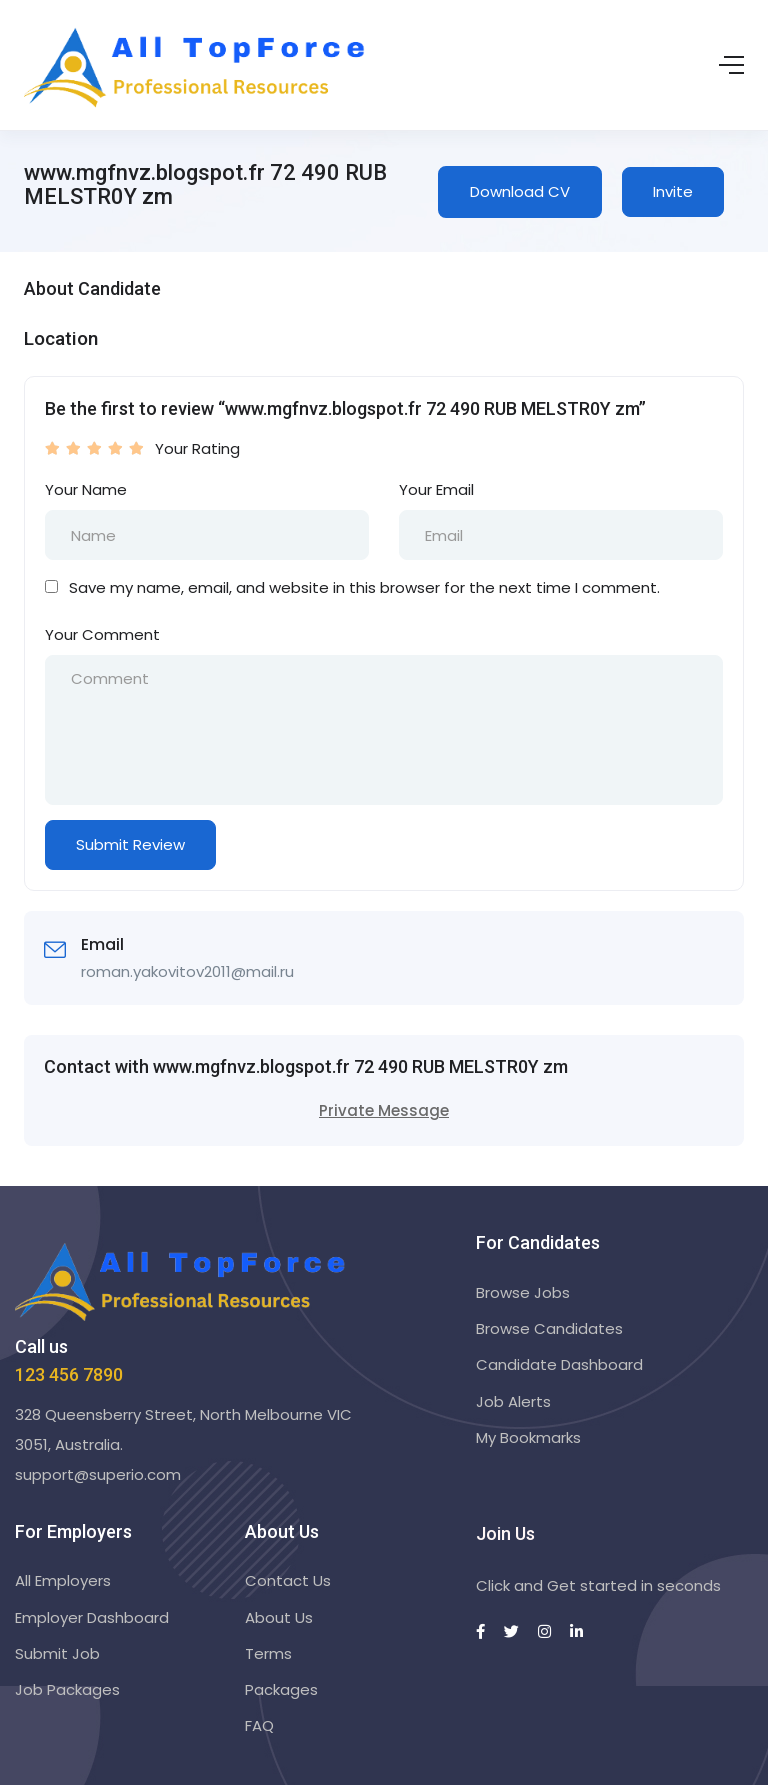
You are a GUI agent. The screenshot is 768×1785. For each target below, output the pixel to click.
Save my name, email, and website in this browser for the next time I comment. (364, 587)
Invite (673, 191)
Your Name (86, 489)
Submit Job (57, 1653)
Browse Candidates (549, 1328)
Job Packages (67, 1689)
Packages (281, 1689)
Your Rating (197, 448)
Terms (268, 1653)
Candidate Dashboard (559, 1364)
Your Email (436, 489)
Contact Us (288, 1580)
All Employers (63, 1580)
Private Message (384, 1110)
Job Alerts (513, 1401)
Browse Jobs (523, 1292)
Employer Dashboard (92, 1617)
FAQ (259, 1725)
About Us (279, 1617)
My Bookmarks (528, 1437)
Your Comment (102, 634)
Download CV (520, 191)
